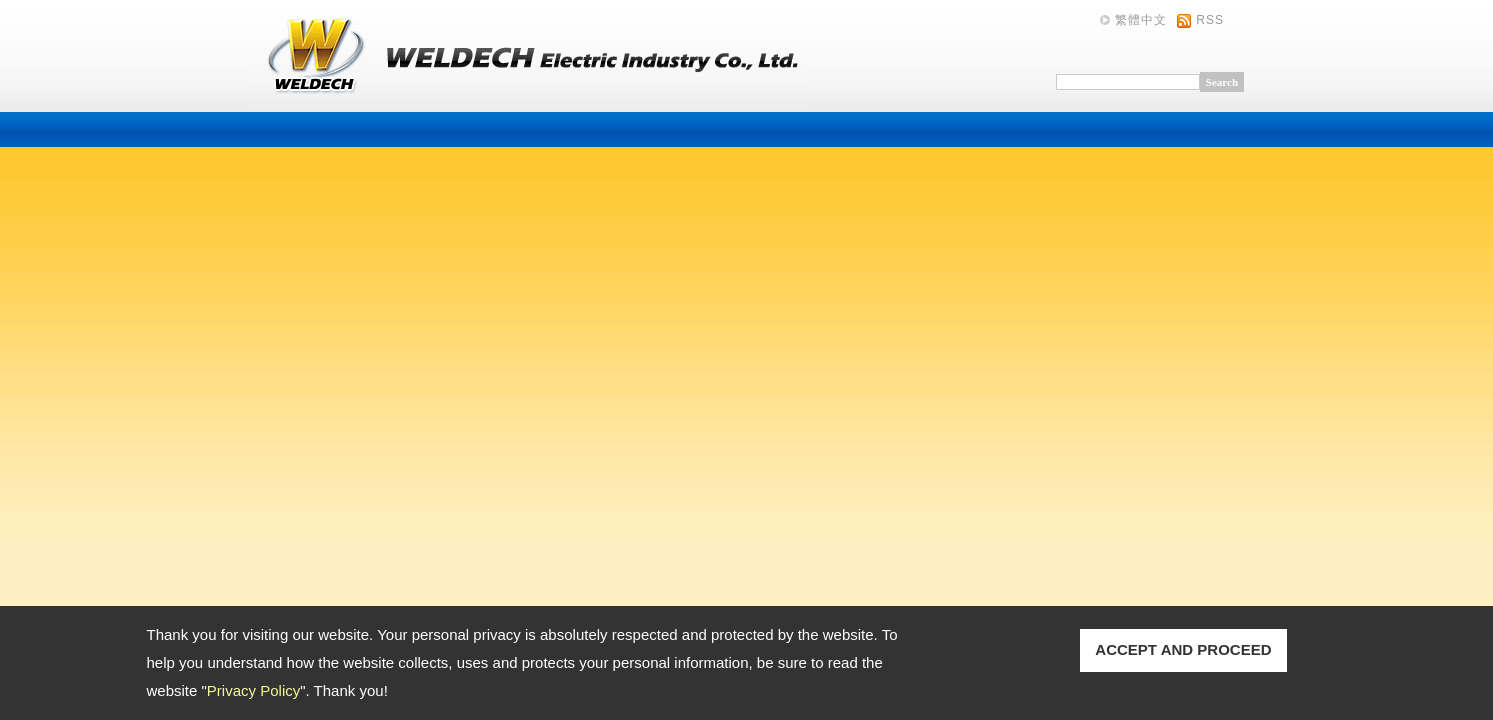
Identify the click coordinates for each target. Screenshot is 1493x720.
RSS (1210, 20)
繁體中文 (1141, 20)
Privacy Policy (253, 690)
